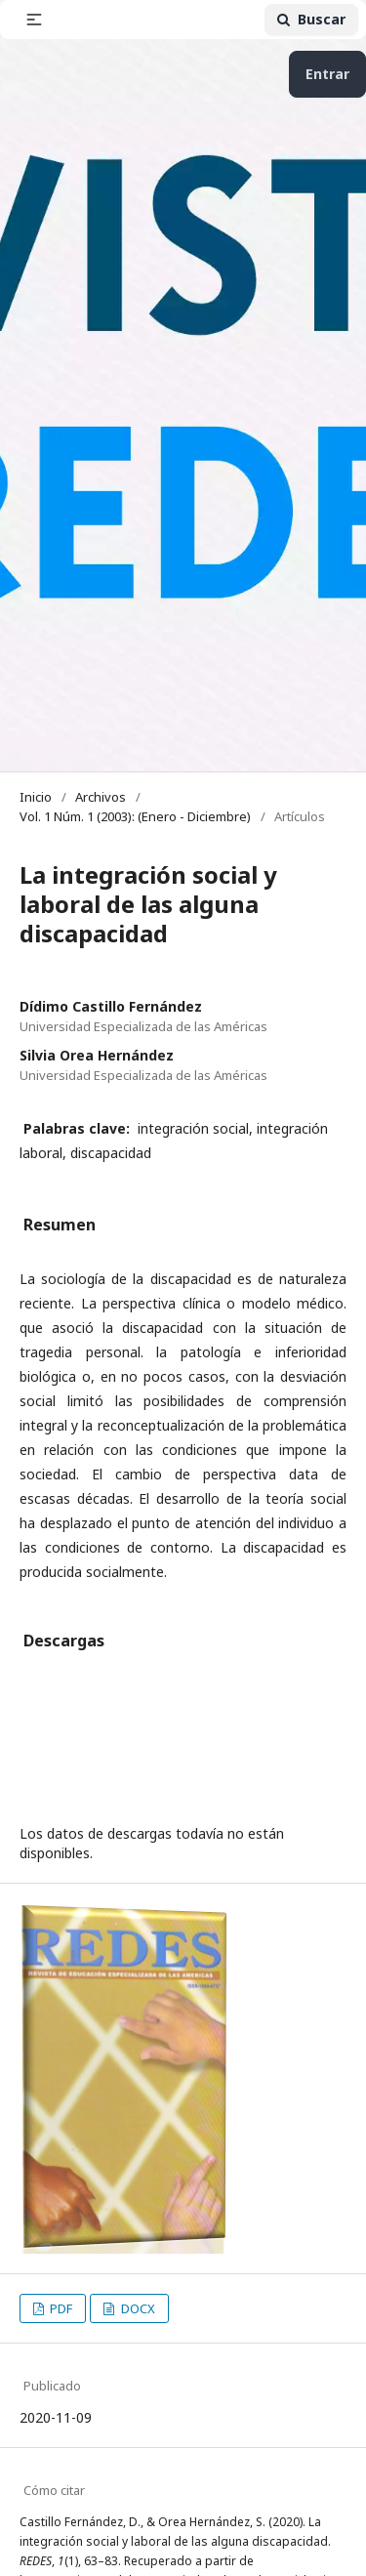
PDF (59, 2308)
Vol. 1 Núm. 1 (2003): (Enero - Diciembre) (135, 816)
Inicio (36, 797)
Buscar (311, 19)
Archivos (100, 797)
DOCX (136, 2308)
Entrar (327, 73)
